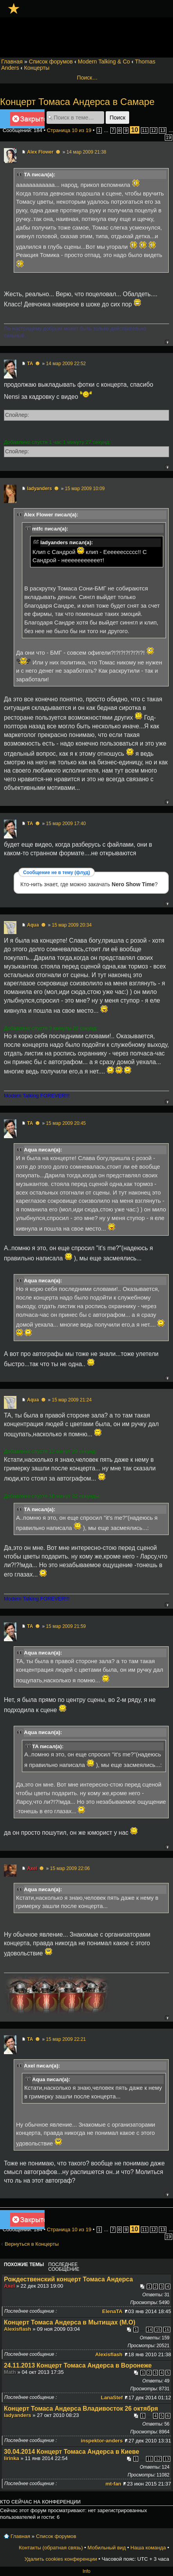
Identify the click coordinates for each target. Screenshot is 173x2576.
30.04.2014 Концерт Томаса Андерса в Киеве (71, 2451)
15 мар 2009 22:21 (66, 2039)
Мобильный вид (107, 2548)
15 (158, 2329)
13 (162, 130)
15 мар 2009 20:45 (66, 1123)
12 (153, 130)
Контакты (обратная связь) (51, 2548)
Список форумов (51, 61)
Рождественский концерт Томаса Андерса (68, 2279)
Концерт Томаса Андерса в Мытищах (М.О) (69, 2322)
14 (149, 2329)
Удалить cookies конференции (60, 2559)
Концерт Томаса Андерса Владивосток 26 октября (81, 2408)
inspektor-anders (102, 2441)
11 (144, 130)
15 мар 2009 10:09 (85, 488)
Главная (12, 61)
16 (166, 2329)
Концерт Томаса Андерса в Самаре (77, 101)
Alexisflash (17, 2329)
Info (86, 2571)
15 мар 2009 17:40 (66, 823)
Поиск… (87, 77)
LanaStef (112, 2397)
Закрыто (27, 120)
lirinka (11, 2458)
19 (168, 137)
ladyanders (39, 488)
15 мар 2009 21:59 (66, 1626)
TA (30, 363)
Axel (32, 1868)
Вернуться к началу (167, 342)
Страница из (69, 130)
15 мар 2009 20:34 (72, 925)
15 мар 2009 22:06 (70, 1868)
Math (10, 2372)
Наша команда (148, 2548)
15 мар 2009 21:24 (72, 1400)
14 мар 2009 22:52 (66, 363)
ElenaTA (112, 2311)
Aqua (33, 925)
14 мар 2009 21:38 (86, 152)
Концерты (36, 68)
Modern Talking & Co (104, 61)
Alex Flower (40, 152)
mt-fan (113, 2484)
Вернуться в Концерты (32, 2244)
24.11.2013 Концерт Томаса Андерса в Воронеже (78, 2365)
